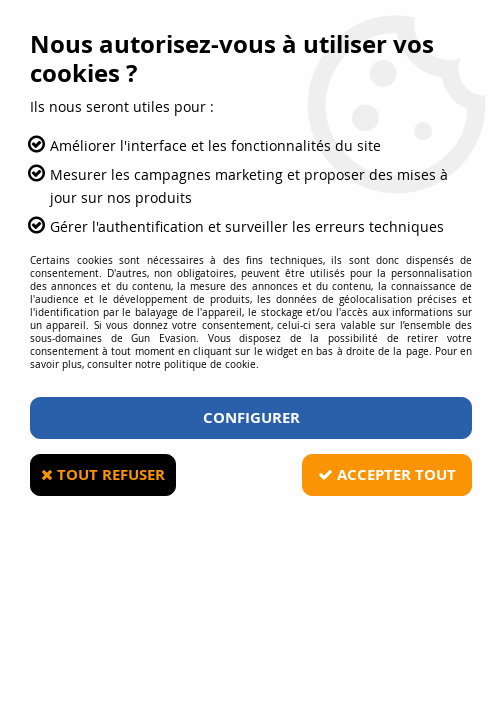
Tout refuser (103, 474)
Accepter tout (387, 474)
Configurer (251, 417)
